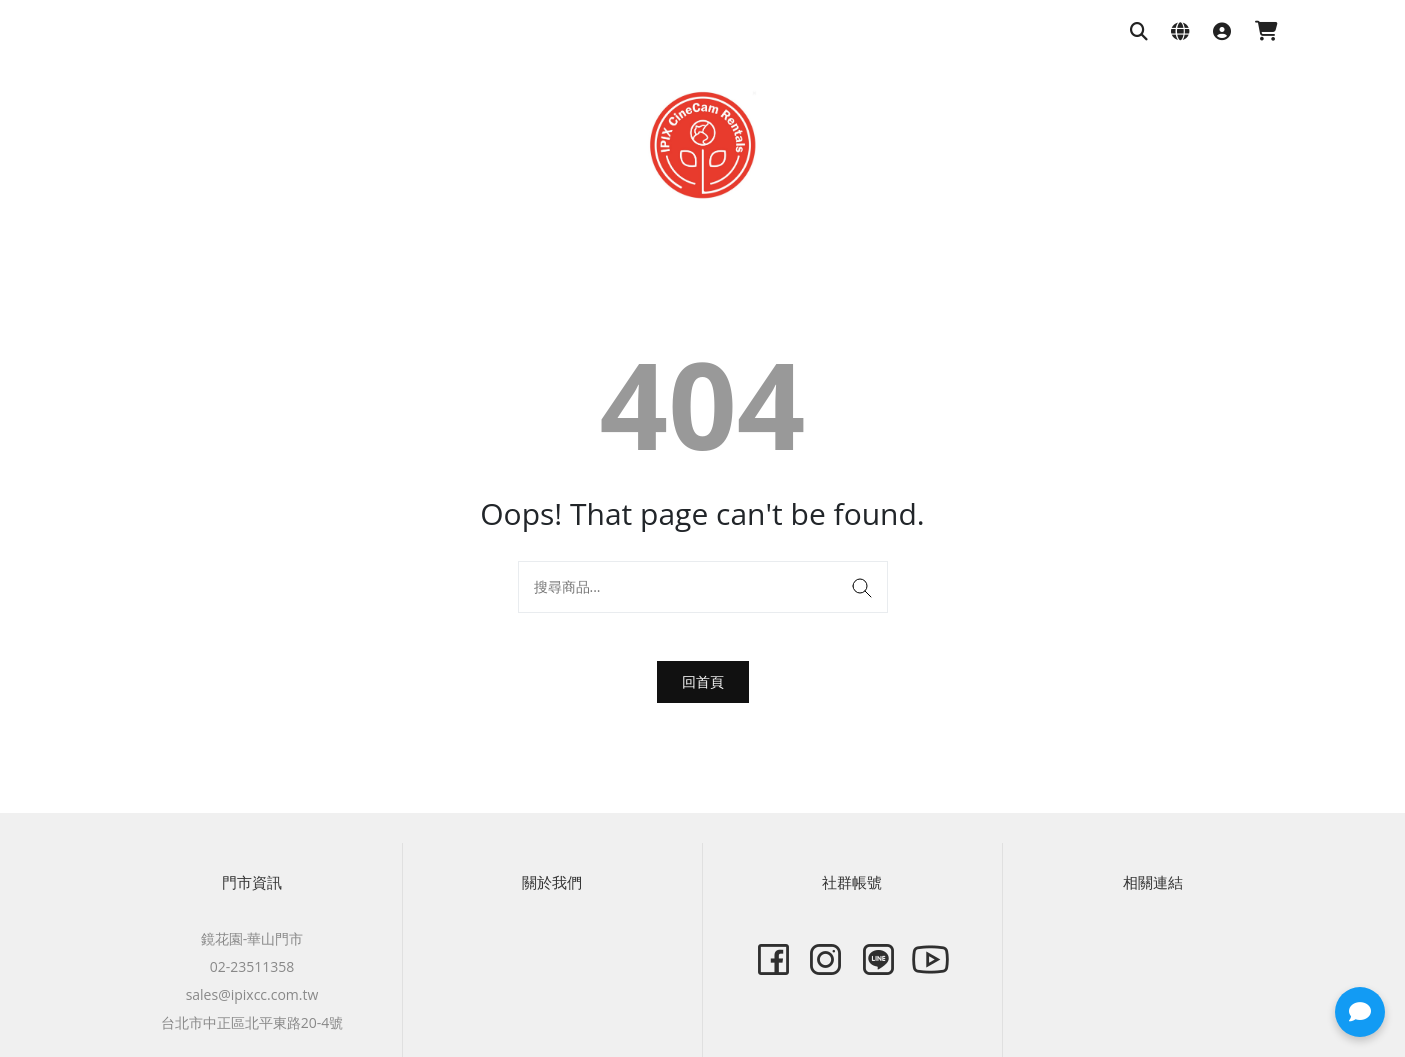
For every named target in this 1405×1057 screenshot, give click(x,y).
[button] (1360, 1012)
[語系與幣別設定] (1180, 32)
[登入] (1222, 32)
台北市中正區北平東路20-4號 (252, 1022)
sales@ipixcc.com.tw (252, 994)
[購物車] (1266, 32)
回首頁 (703, 681)
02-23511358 (252, 966)
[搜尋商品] (1139, 32)
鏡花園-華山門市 (252, 938)
